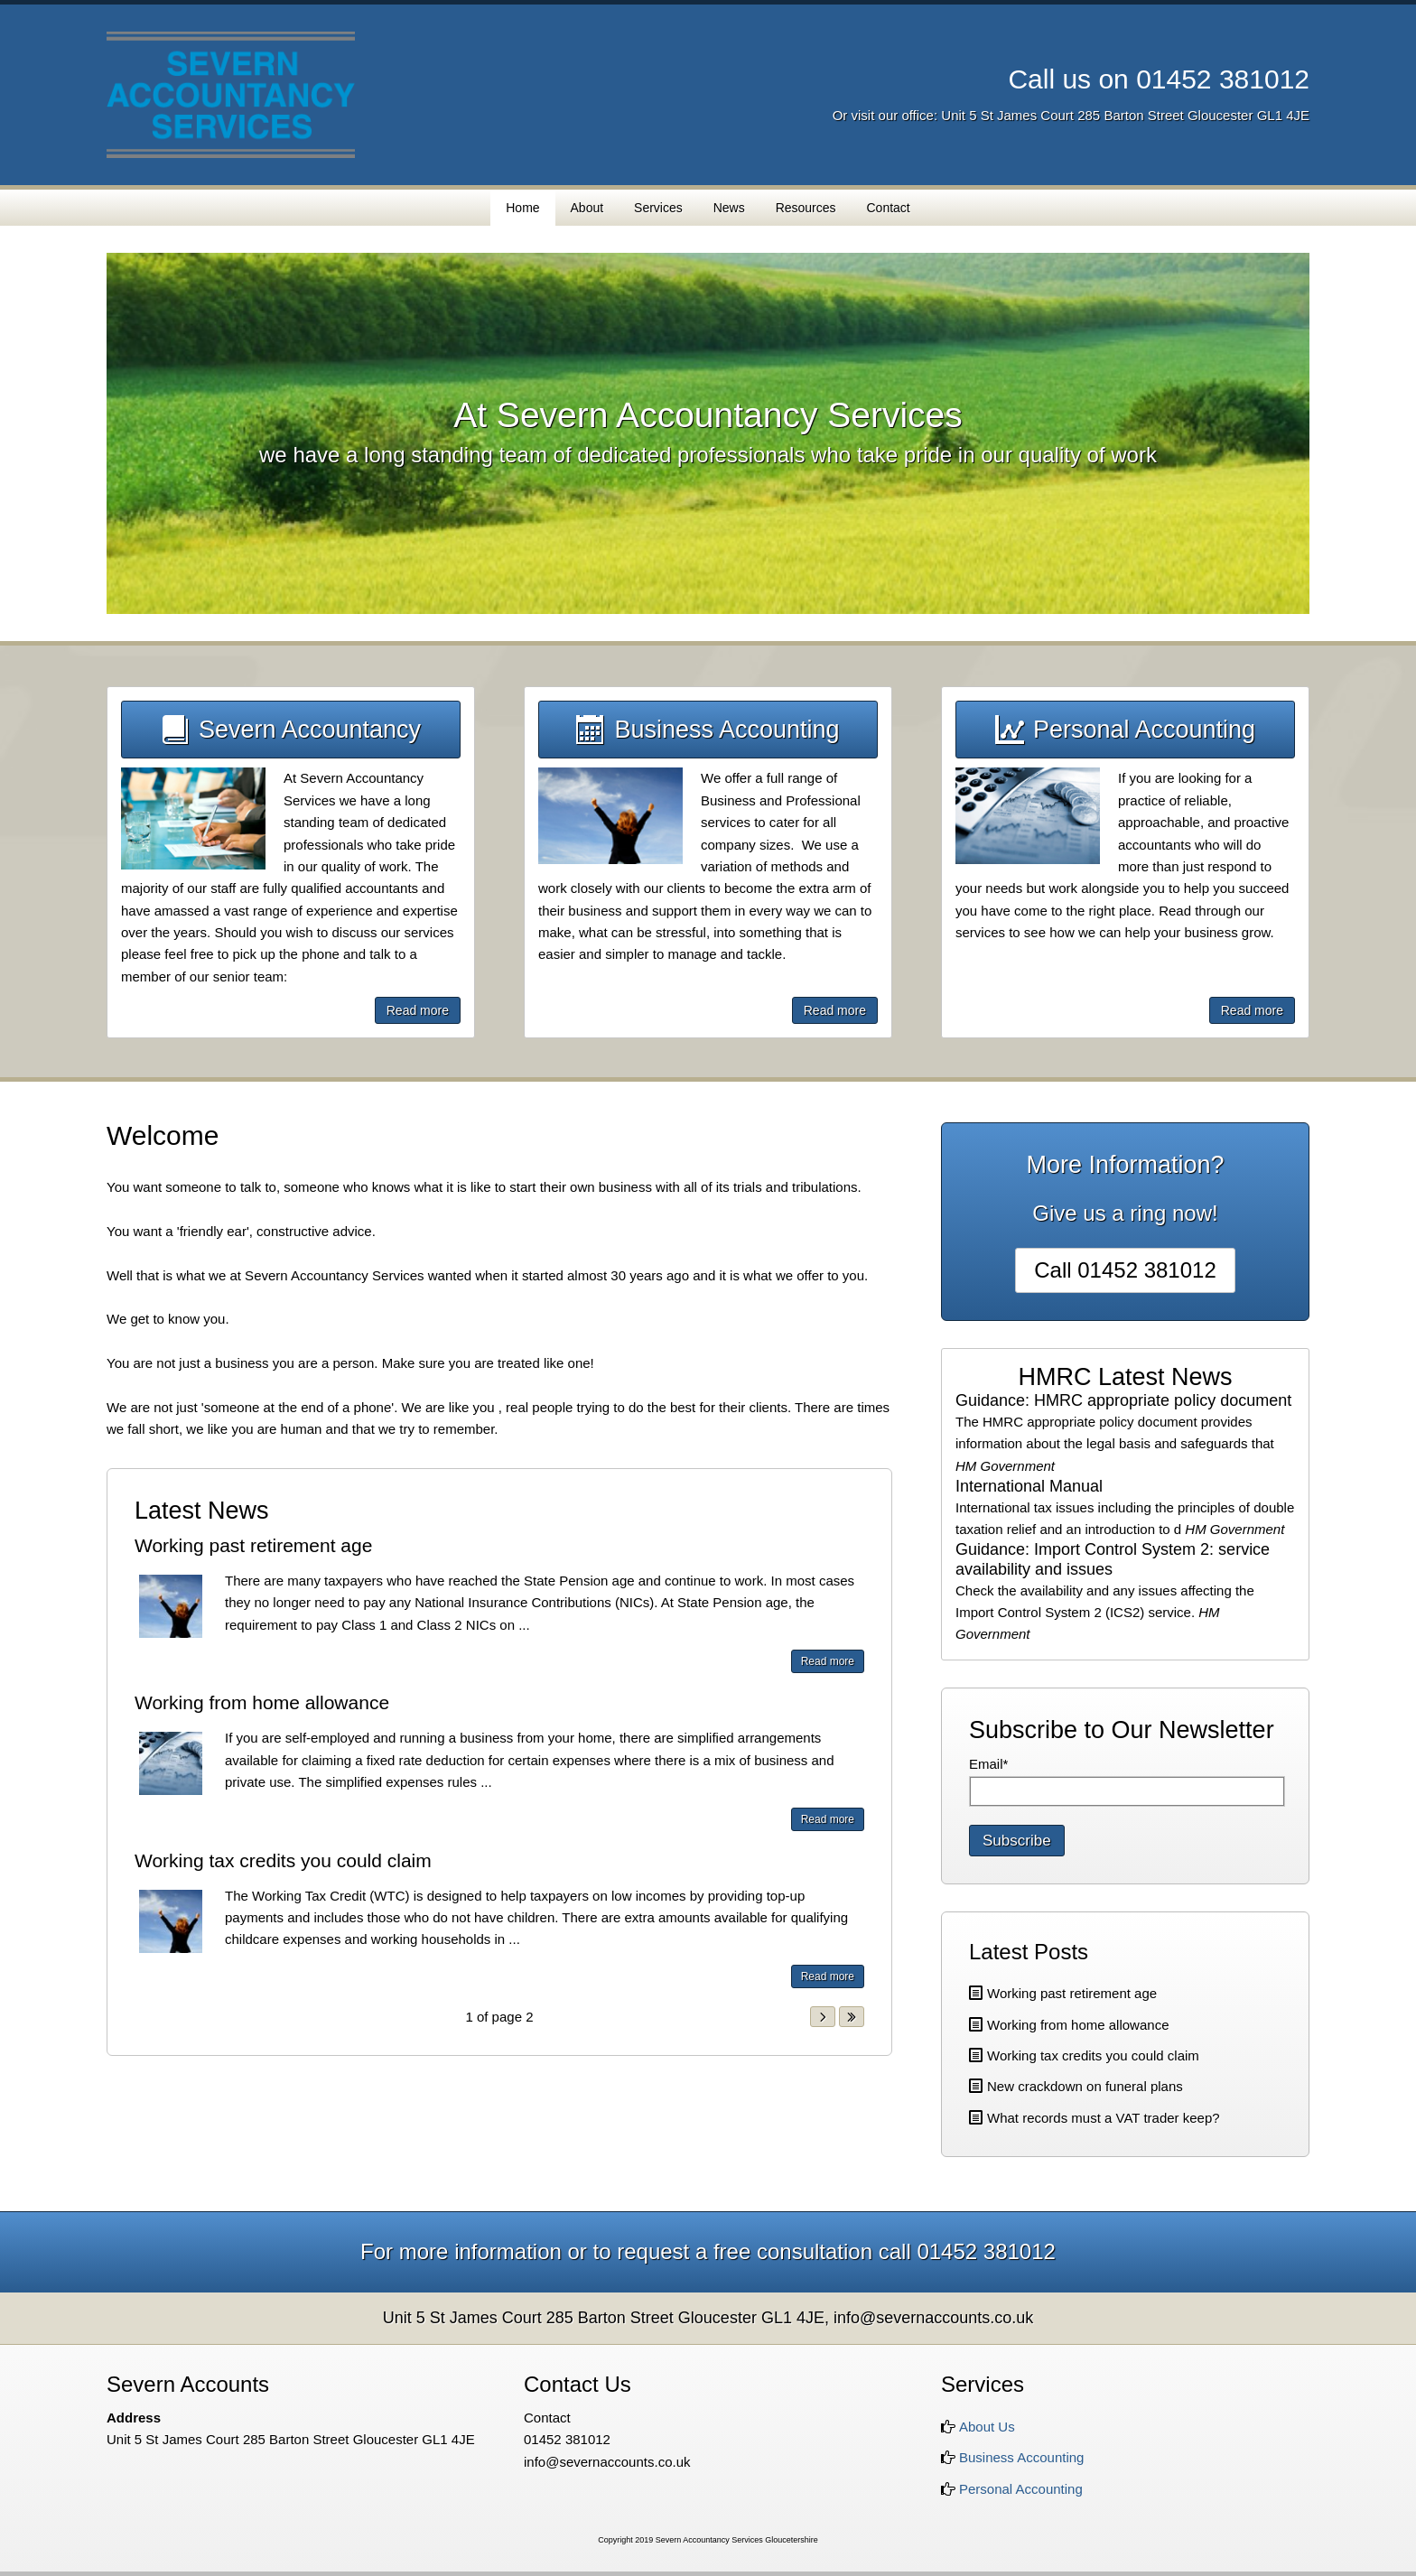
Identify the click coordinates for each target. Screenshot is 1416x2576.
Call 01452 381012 (1125, 1270)
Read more (418, 1010)
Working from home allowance (262, 1702)
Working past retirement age (253, 1545)
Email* (988, 1764)
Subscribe (1017, 1840)
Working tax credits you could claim (283, 1860)
